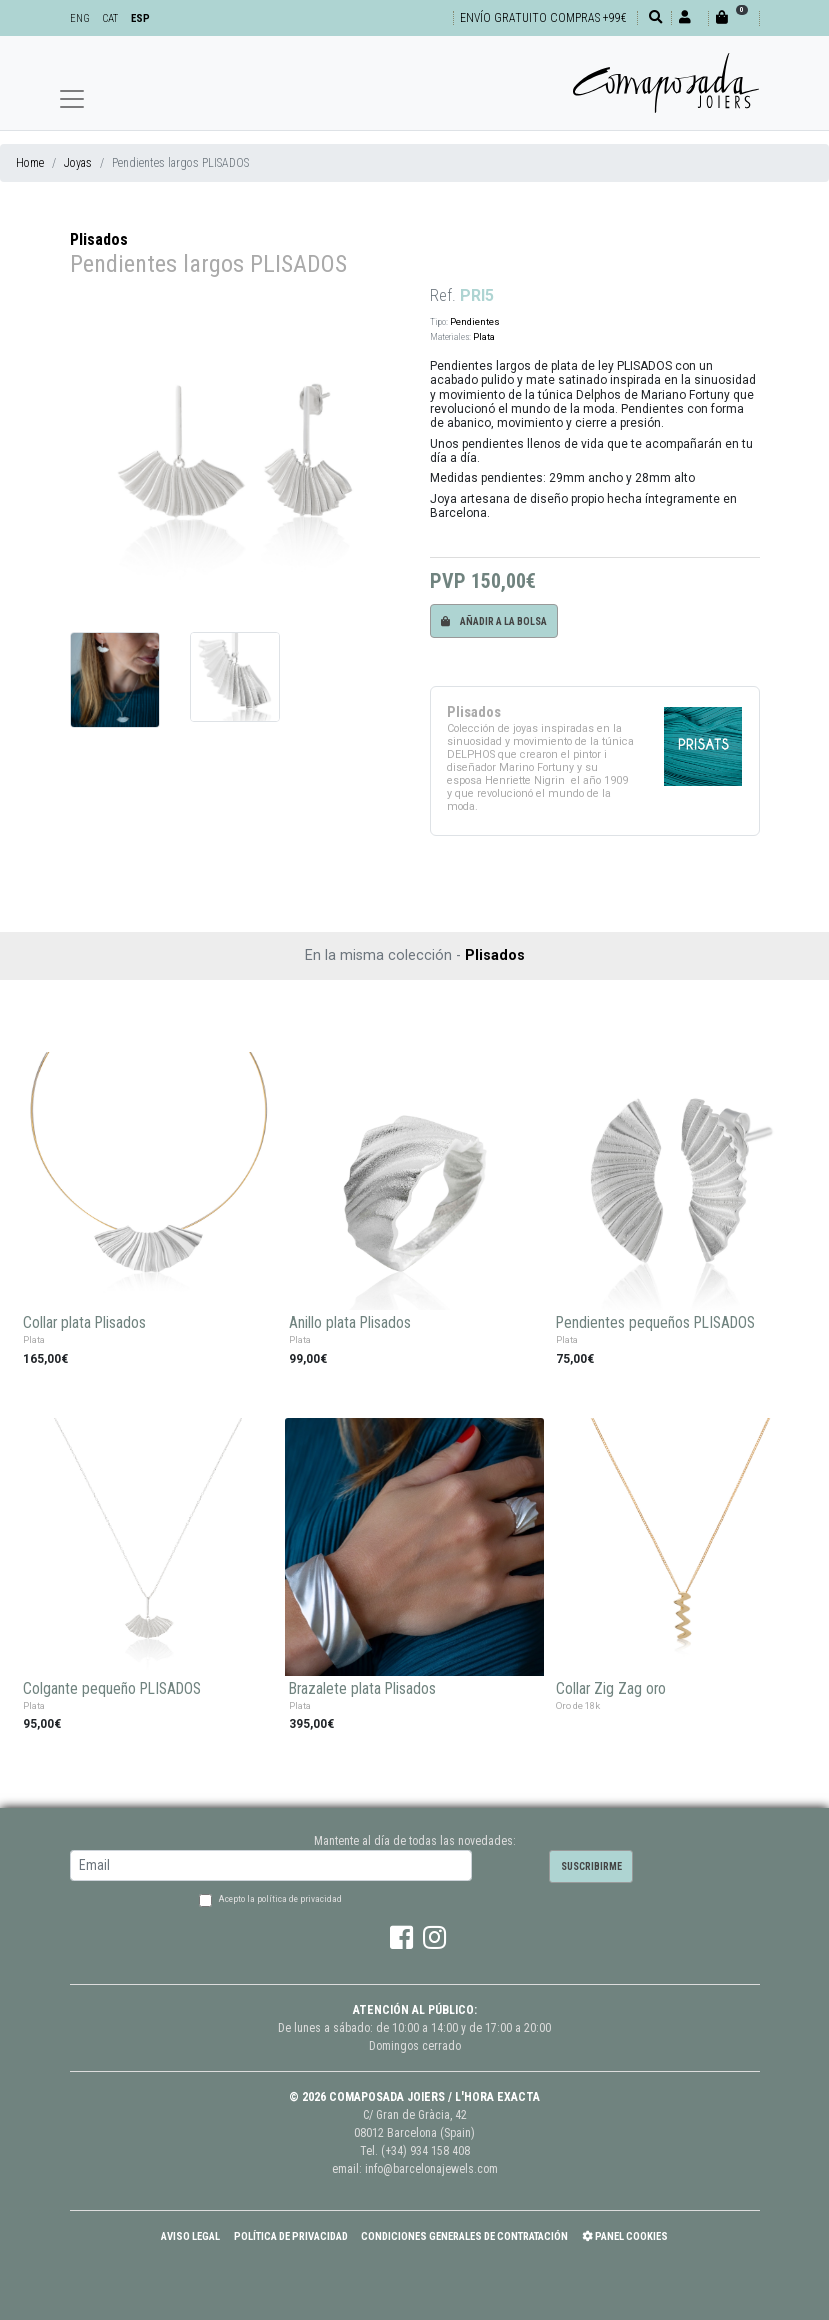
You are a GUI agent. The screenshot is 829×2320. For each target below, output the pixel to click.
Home (30, 163)
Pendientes (475, 321)
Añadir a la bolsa (494, 621)
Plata (484, 336)
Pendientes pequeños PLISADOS (655, 1323)
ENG (80, 18)
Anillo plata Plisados (350, 1323)
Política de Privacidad (291, 2236)
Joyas (78, 163)
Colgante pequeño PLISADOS (112, 1689)
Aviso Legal (190, 2236)
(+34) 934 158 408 (425, 2151)
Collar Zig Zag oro (611, 1689)
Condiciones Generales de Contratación (464, 2236)
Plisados (99, 239)
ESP (140, 18)
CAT (110, 18)
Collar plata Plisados (84, 1323)
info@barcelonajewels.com (431, 2169)
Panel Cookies (625, 2236)
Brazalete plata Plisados (362, 1689)
